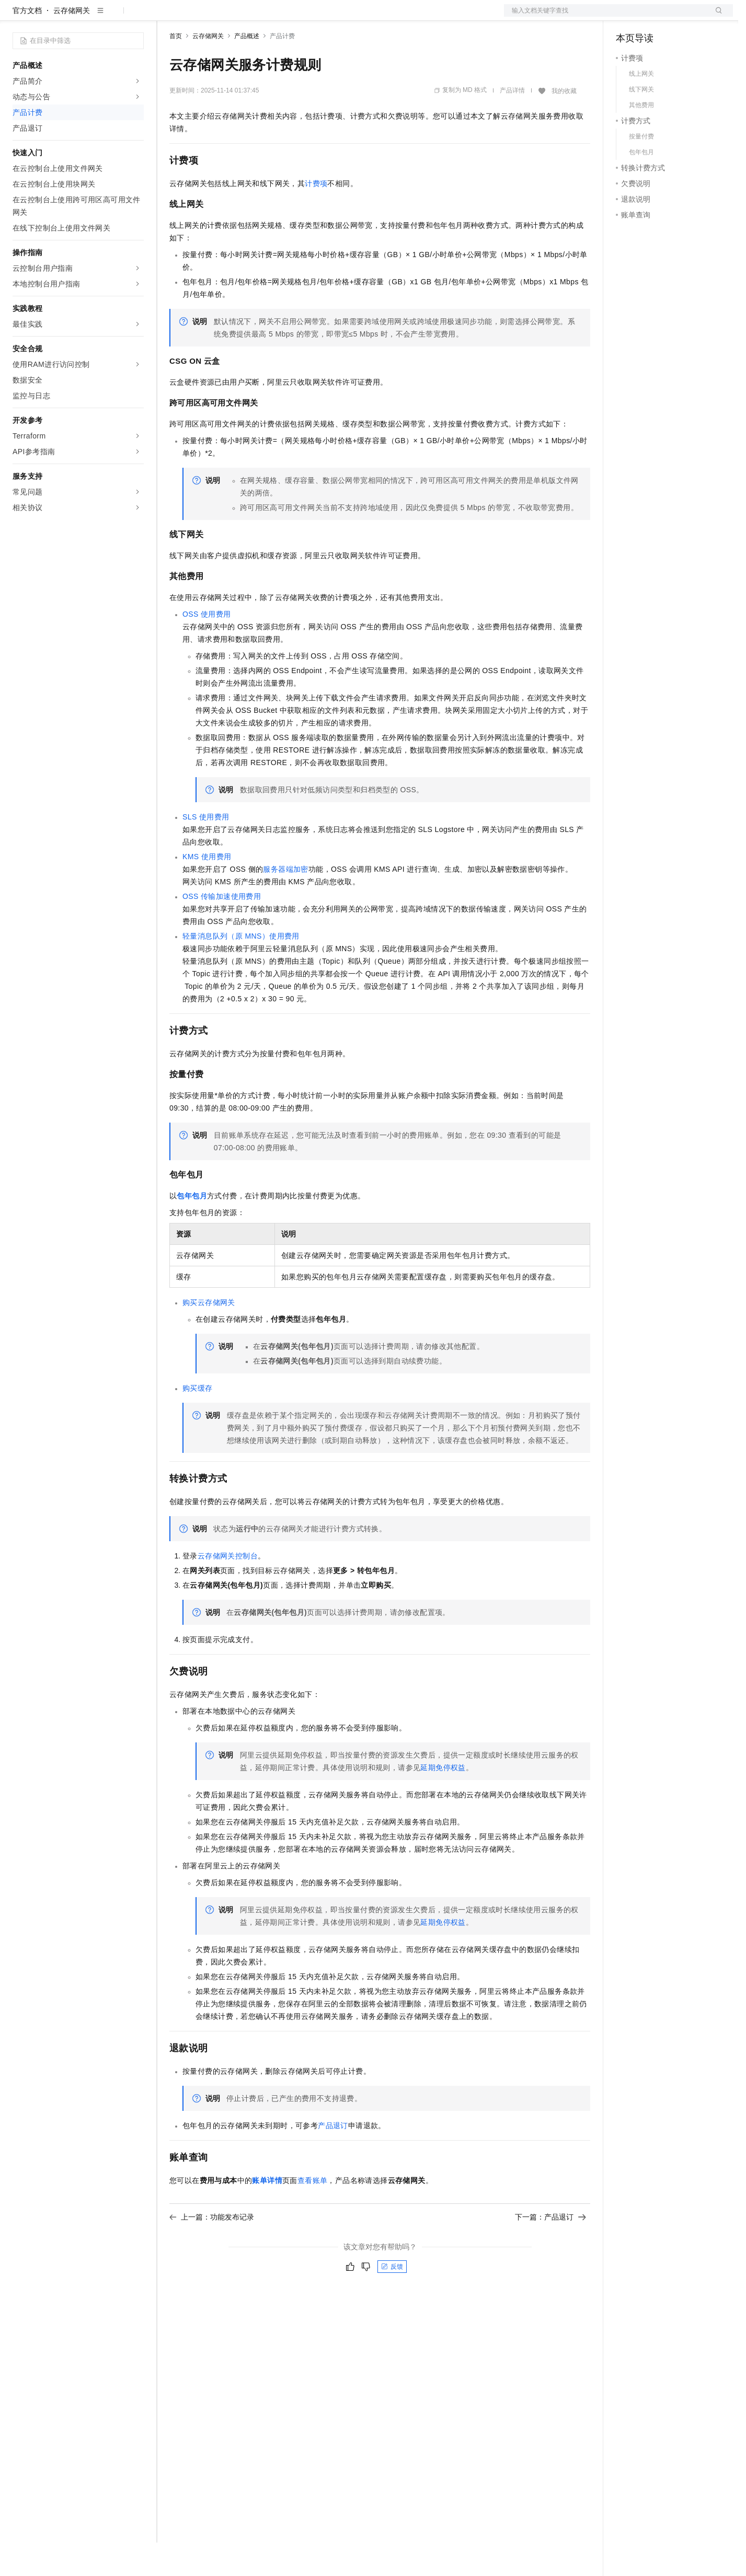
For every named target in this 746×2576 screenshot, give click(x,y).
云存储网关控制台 (228, 1589)
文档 (605, 16)
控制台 (652, 16)
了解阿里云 (344, 17)
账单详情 (267, 2214)
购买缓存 (197, 1421)
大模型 (107, 17)
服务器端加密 (285, 902)
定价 (226, 17)
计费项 (316, 217)
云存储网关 (71, 44)
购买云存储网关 (208, 1336)
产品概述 (246, 69)
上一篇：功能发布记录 (211, 2250)
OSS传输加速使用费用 (221, 930)
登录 (715, 16)
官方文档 (27, 44)
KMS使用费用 (206, 890)
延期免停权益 (442, 1801)
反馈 (392, 2300)
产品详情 (512, 124)
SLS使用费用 (205, 850)
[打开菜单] (16, 16)
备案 (627, 16)
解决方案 (168, 17)
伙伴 (283, 17)
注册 (677, 16)
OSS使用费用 (206, 647)
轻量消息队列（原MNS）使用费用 (241, 969)
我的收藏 (564, 124)
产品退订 (333, 2159)
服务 (308, 17)
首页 (175, 69)
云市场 (255, 17)
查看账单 (312, 2214)
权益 (200, 17)
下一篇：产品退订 (550, 2250)
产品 (136, 17)
